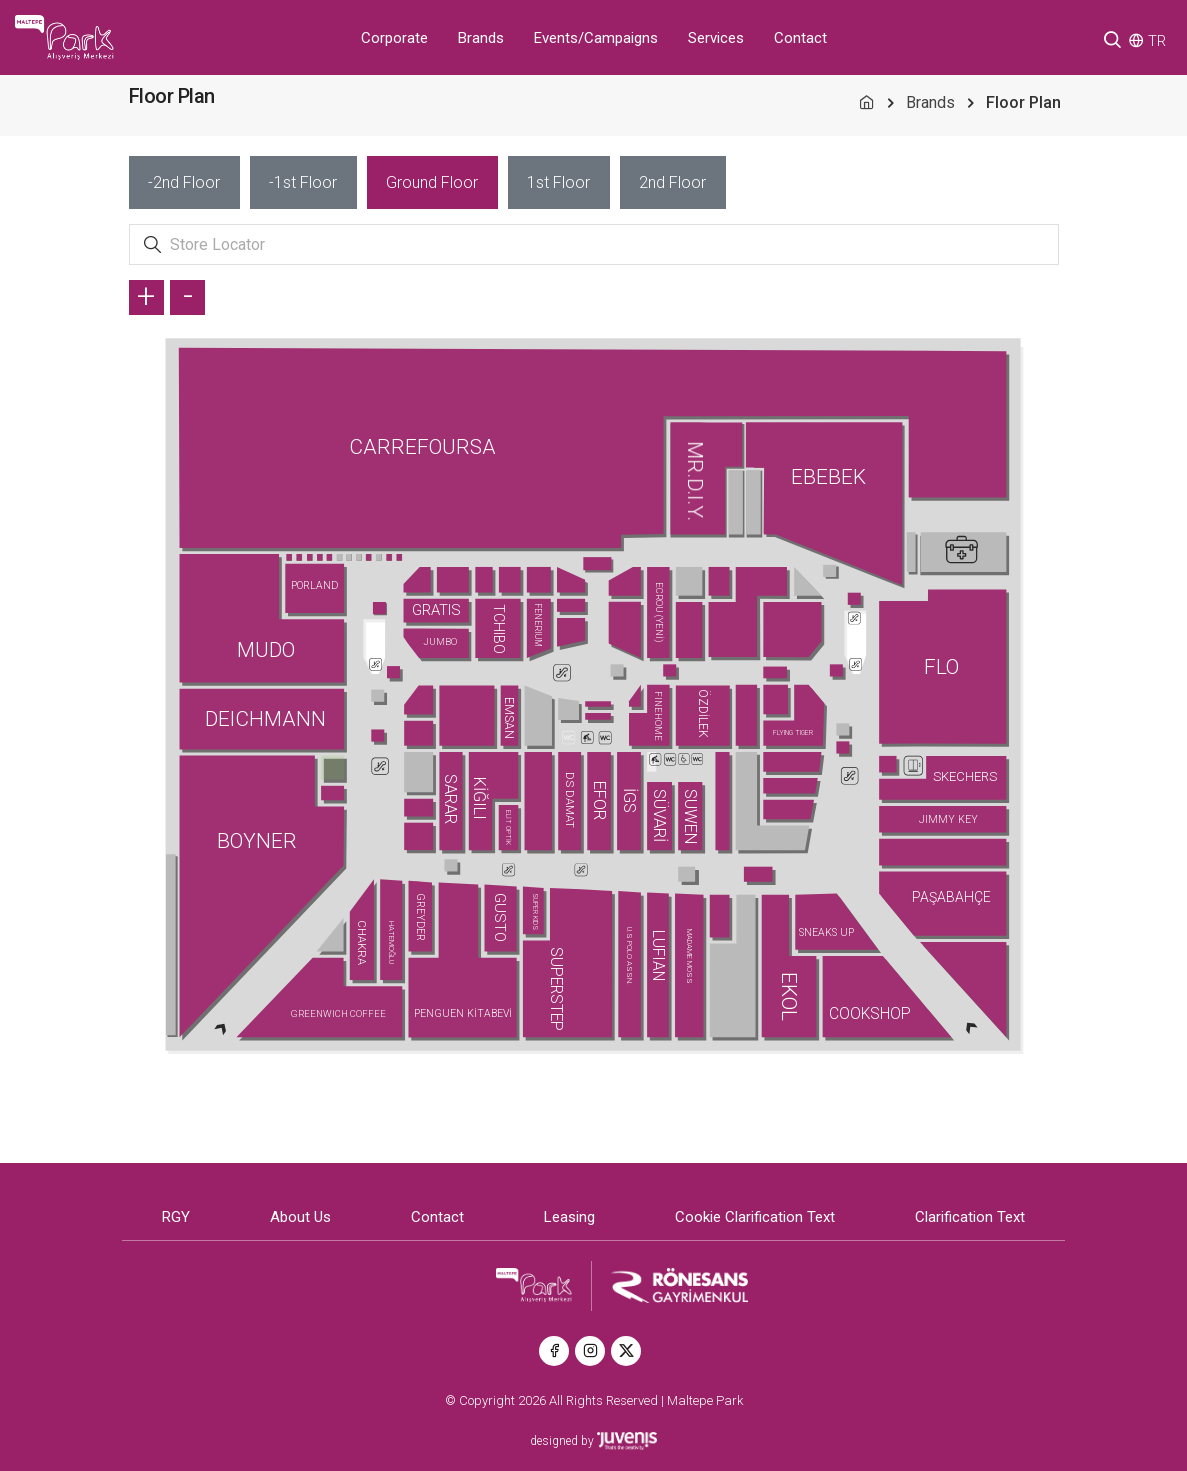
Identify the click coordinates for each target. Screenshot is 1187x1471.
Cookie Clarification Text (755, 1217)
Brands (481, 38)
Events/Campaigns (596, 38)
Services (716, 38)
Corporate (394, 38)
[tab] (184, 182)
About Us (300, 1217)
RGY (176, 1217)
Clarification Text (970, 1217)
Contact (800, 38)
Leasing (569, 1217)
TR (1157, 41)
